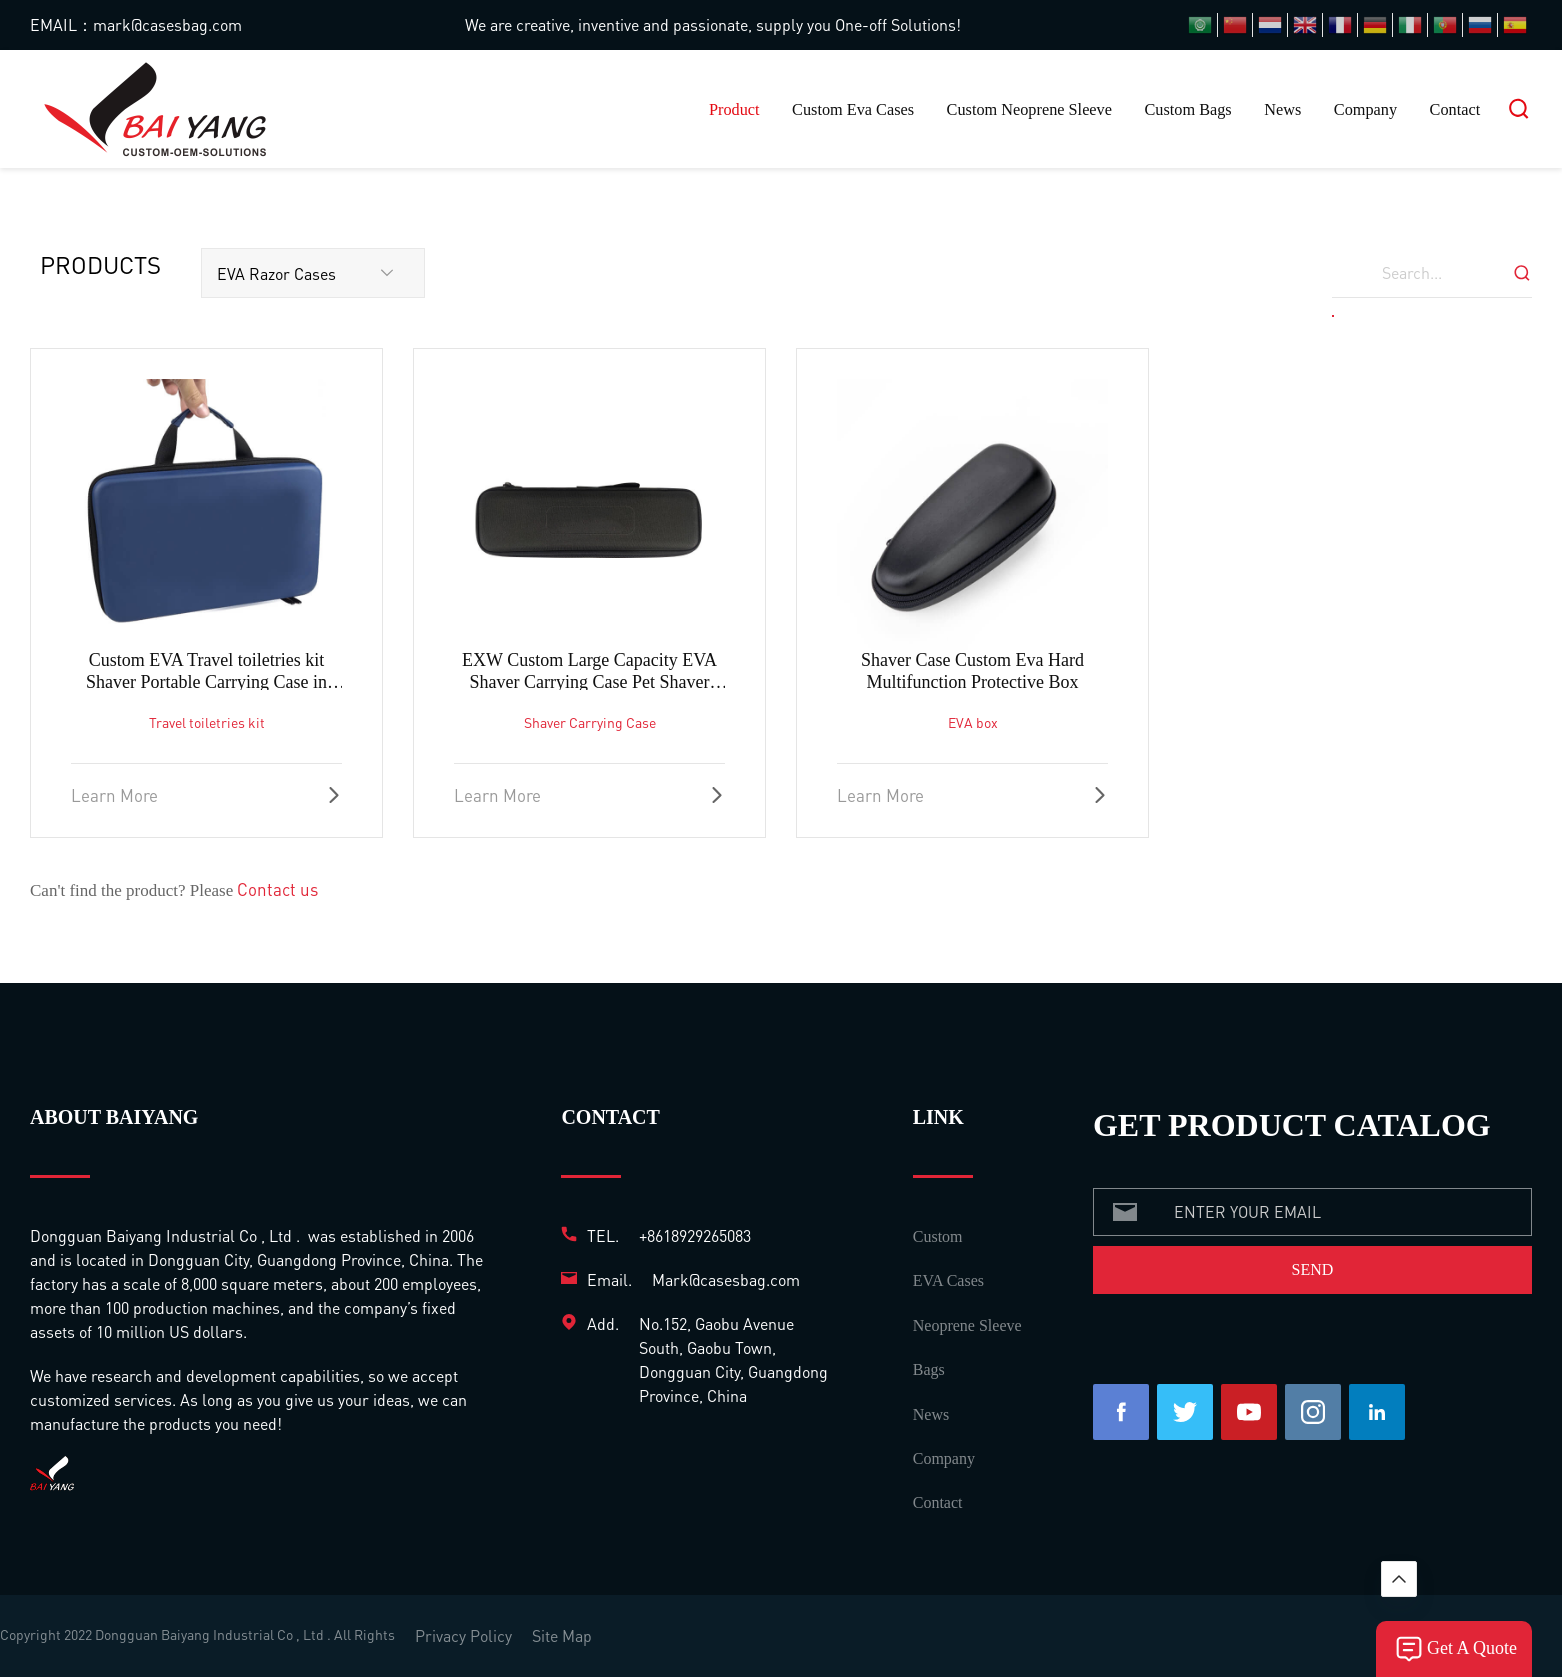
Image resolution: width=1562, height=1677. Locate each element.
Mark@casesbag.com (726, 1279)
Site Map (562, 1635)
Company (1365, 110)
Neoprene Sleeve (967, 1325)
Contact (1455, 110)
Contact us (277, 889)
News (1282, 110)
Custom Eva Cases (853, 110)
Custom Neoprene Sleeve (1029, 110)
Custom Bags (1187, 110)
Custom (938, 1236)
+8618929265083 (695, 1235)
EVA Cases (948, 1280)
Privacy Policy (463, 1635)
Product (734, 110)
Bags (929, 1369)
